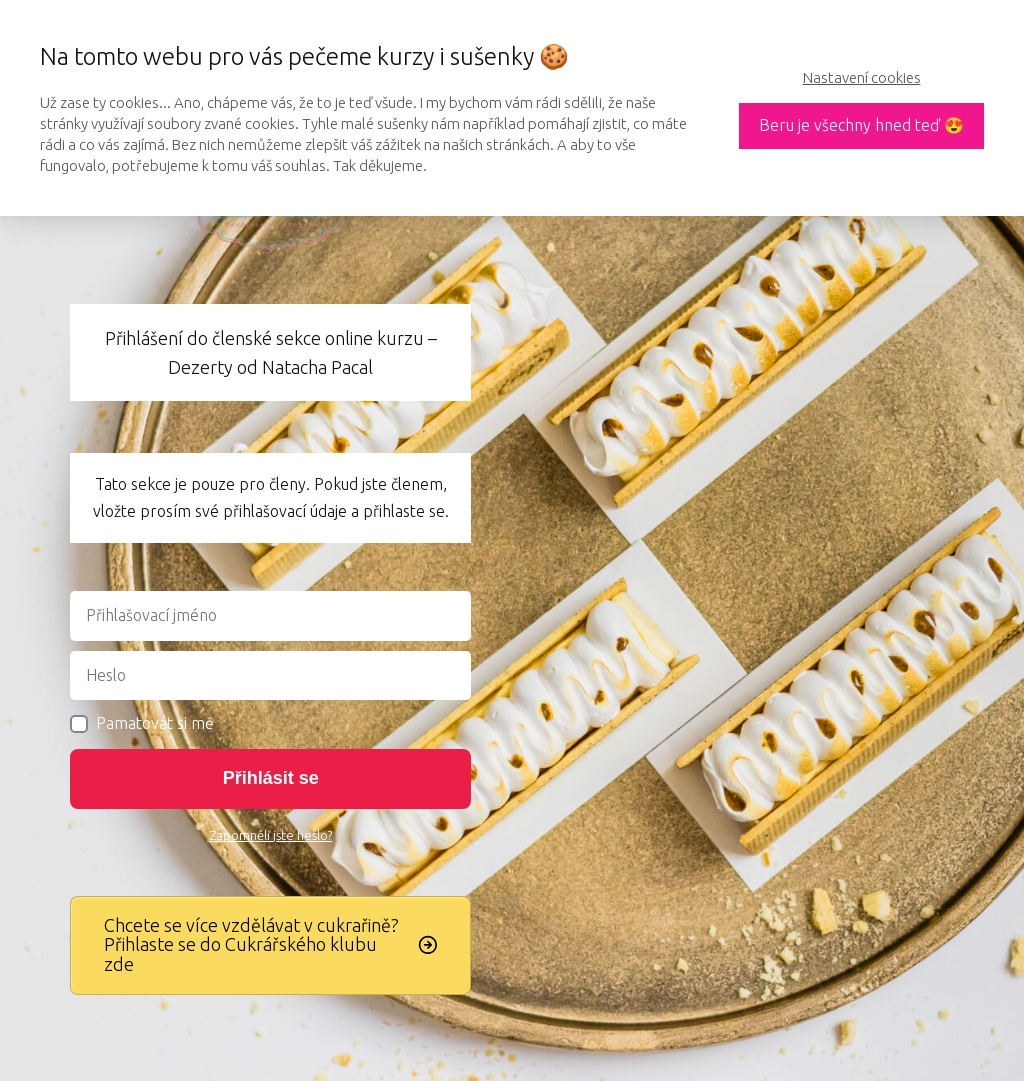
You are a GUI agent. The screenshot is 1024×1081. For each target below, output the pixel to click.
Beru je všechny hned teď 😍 (861, 125)
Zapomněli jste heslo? (270, 835)
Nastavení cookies (862, 77)
